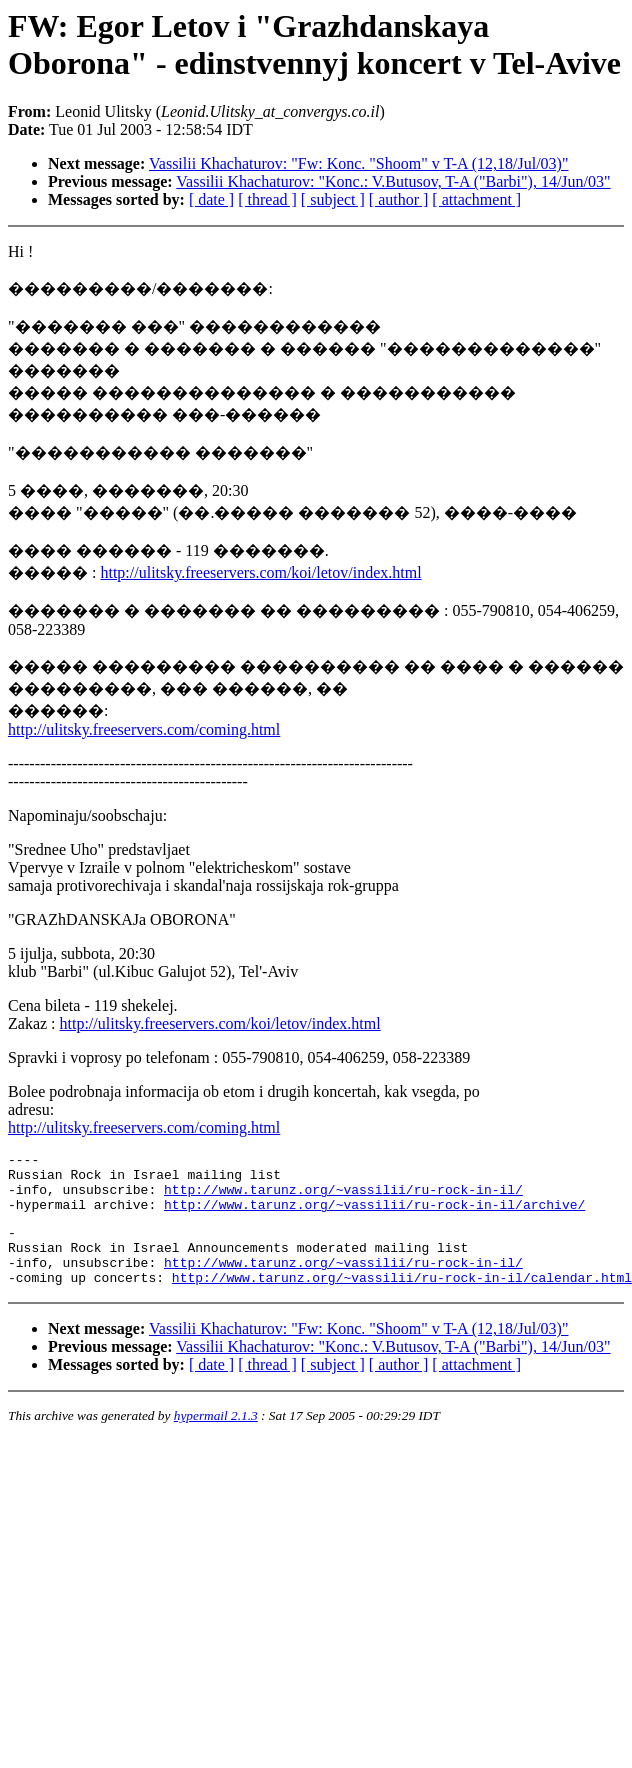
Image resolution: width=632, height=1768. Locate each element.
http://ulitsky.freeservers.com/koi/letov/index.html (260, 572)
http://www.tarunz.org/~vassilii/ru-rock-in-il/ (343, 1198)
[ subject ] (333, 199)
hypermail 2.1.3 (216, 1439)
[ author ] (399, 199)
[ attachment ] (476, 199)
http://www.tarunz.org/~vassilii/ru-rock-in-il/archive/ (374, 1216)
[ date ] (211, 199)
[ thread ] (267, 199)
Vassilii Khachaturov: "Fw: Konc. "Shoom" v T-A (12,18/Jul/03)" (358, 163)
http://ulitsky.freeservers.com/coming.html (144, 729)
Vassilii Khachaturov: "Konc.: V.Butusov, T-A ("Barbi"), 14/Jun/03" (393, 181)
